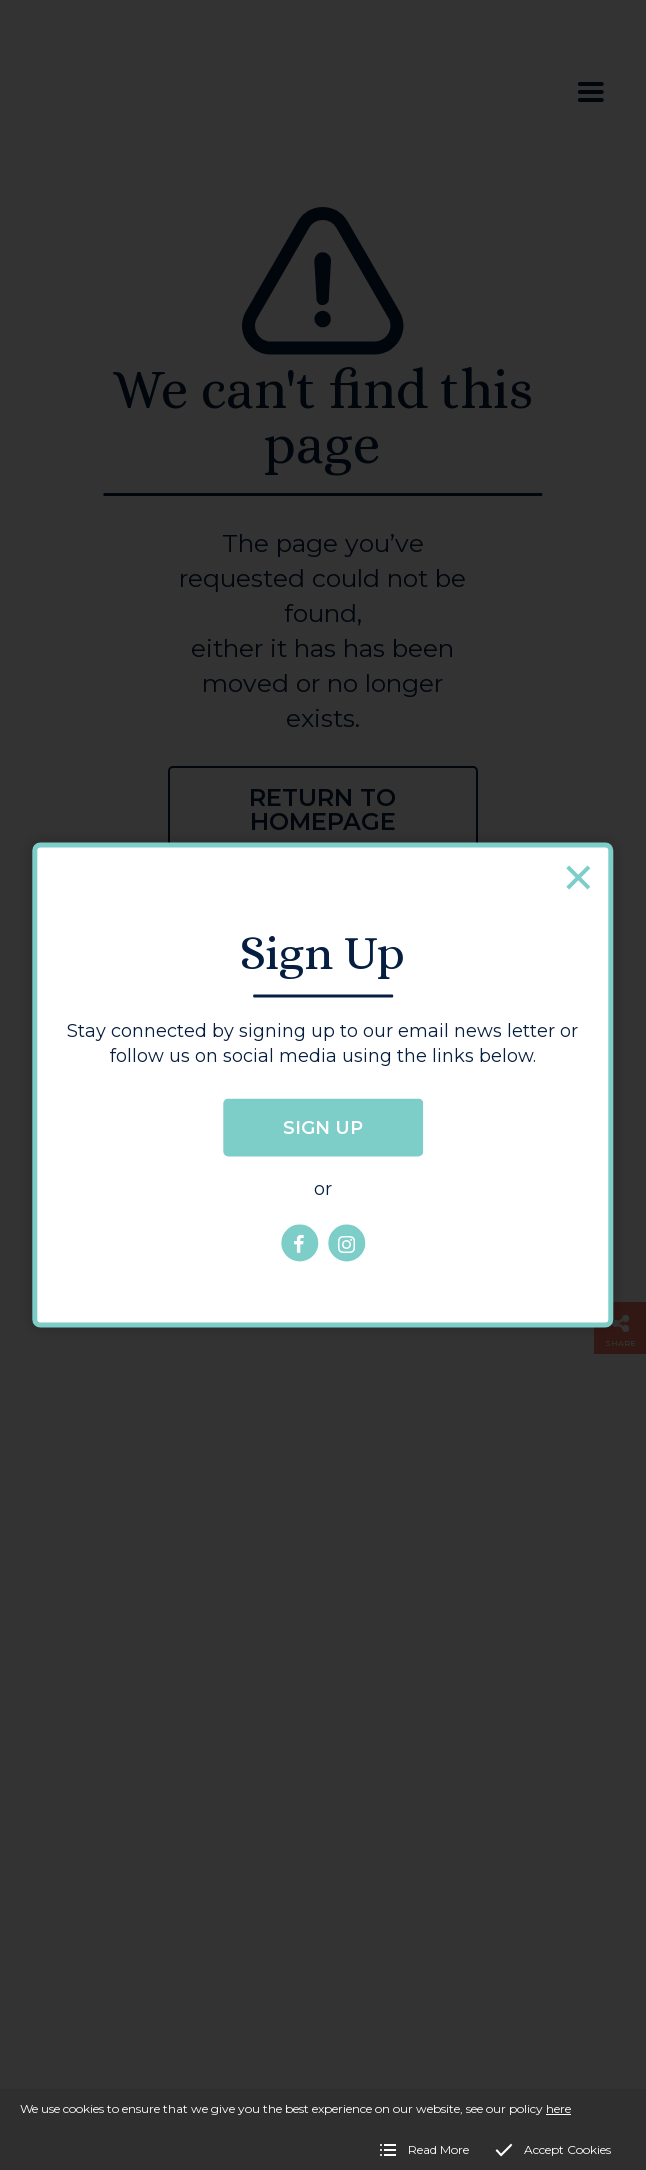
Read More (438, 2149)
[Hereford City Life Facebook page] (299, 1243)
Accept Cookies (567, 2149)
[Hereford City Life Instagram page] (346, 1243)
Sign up (323, 1128)
